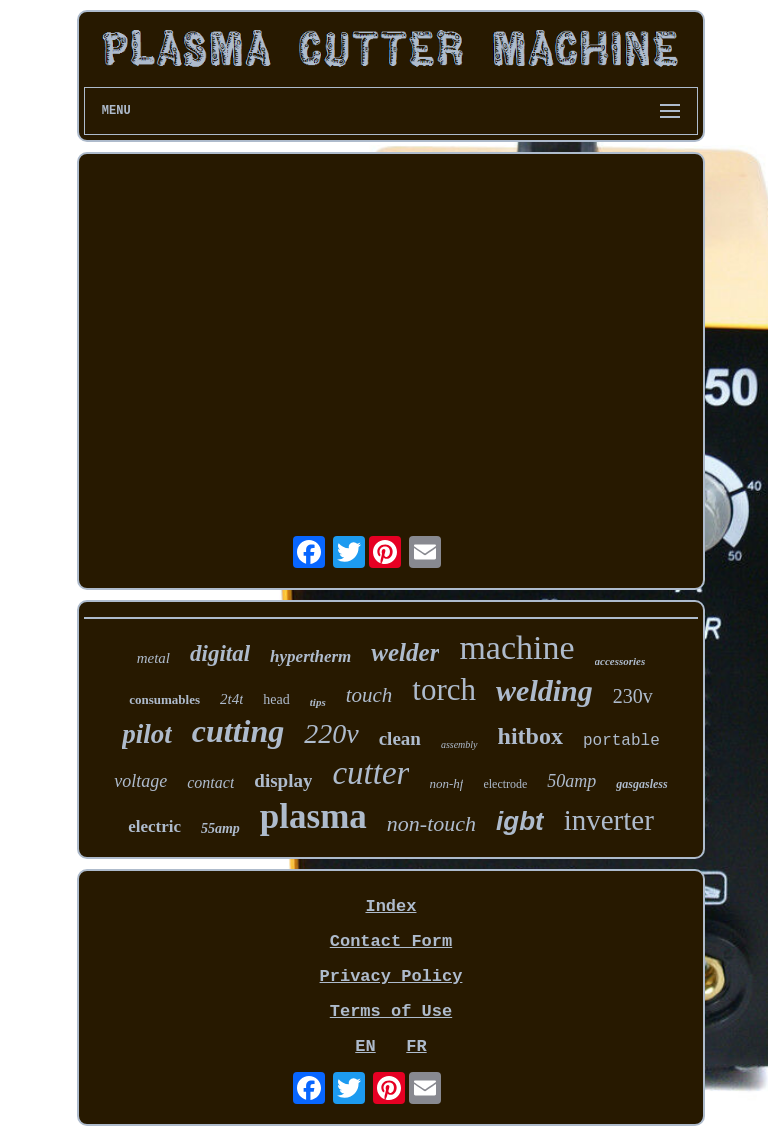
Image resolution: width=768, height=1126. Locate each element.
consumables (164, 699)
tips (318, 702)
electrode (505, 784)
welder (405, 652)
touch (369, 695)
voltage (140, 781)
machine (516, 647)
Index (390, 906)
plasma (313, 816)
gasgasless (641, 784)
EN (365, 1046)
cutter (370, 773)
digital (220, 653)
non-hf (446, 783)
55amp (220, 828)
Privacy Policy (391, 976)
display (283, 780)
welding (544, 690)
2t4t (231, 699)
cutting (238, 731)
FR (416, 1046)
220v (331, 733)
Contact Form (391, 941)
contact (210, 782)
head (276, 699)
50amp (571, 781)
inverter (609, 820)
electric (154, 826)
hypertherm (310, 656)
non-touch (431, 823)
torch (444, 689)
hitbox (530, 736)
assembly (459, 744)
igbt (520, 821)
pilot (147, 734)
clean (400, 738)
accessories (620, 661)
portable (621, 741)
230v (633, 696)
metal (153, 658)
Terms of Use (391, 1011)
